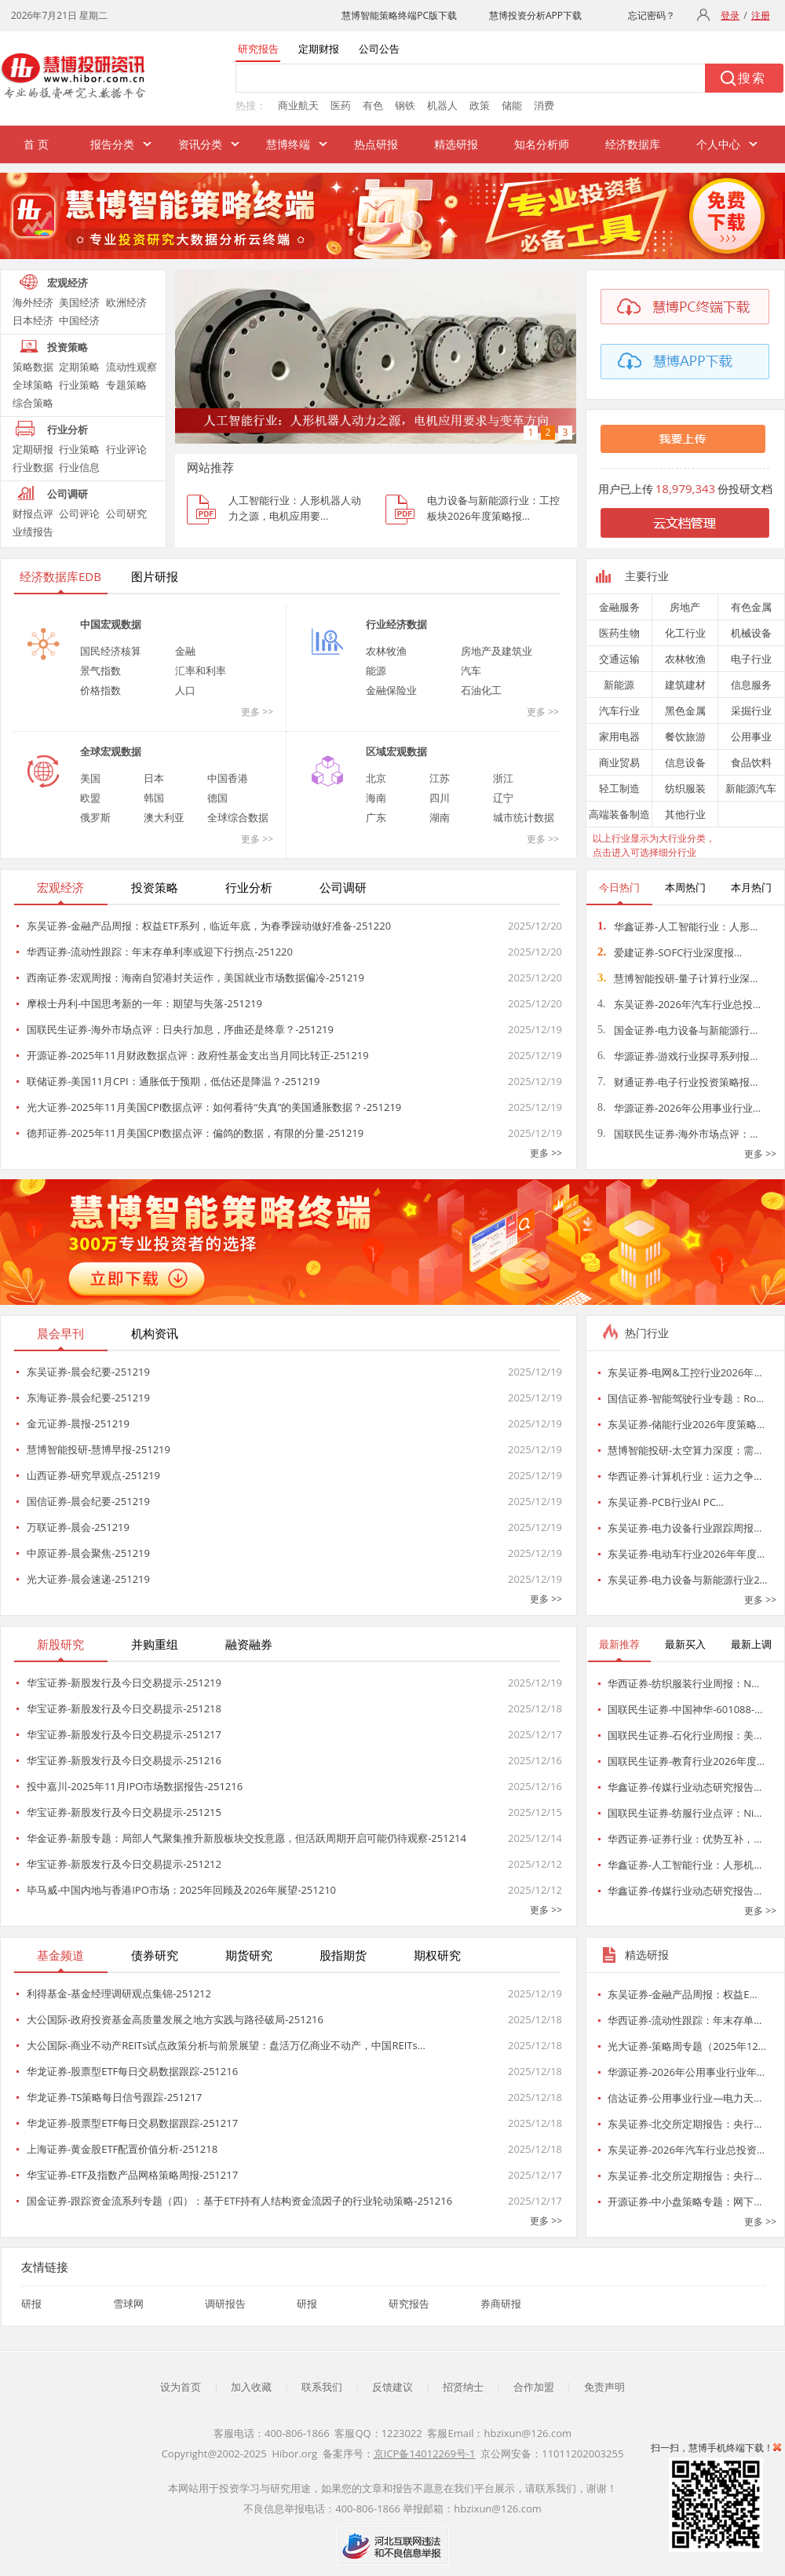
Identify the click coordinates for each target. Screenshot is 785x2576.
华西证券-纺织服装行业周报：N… (683, 1683)
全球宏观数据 (110, 751)
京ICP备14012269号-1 (425, 2453)
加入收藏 (251, 2387)
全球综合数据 (237, 817)
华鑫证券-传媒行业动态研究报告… (684, 1787)
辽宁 (503, 798)
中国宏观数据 (110, 624)
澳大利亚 (164, 817)
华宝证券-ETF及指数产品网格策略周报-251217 (132, 2175)
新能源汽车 (750, 788)
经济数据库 (632, 144)
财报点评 (33, 513)
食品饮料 (751, 762)
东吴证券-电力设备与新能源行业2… (688, 1580)
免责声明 (604, 2387)
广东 (376, 817)
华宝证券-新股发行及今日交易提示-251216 (124, 1760)
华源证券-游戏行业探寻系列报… (677, 1056)
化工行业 (685, 633)
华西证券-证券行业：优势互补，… (684, 1839)
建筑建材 (685, 685)
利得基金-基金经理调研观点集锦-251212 (119, 1993)
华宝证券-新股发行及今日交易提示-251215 (124, 1812)
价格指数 (100, 690)
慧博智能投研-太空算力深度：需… (684, 1450)
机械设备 (751, 633)
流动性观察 (131, 367)
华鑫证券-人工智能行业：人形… (677, 926)
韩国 (154, 798)
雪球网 (128, 2303)
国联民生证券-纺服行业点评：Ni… (684, 1813)
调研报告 (225, 2303)
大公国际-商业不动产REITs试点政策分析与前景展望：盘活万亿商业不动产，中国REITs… (226, 2045)
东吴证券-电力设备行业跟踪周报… (684, 1528)
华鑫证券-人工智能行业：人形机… (684, 1865)
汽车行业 (619, 710)
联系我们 (321, 2387)
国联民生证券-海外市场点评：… (677, 1133)
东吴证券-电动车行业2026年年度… (686, 1554)
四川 (439, 798)
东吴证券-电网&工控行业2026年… (685, 1372)
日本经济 (33, 320)
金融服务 (619, 607)
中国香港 (227, 778)
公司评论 (79, 513)
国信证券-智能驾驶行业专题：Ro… (686, 1398)
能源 (376, 670)
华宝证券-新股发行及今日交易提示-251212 (124, 1864)
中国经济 (79, 320)
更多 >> (257, 711)
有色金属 (751, 607)
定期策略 (79, 367)
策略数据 (33, 367)
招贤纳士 (463, 2387)
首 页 (36, 144)
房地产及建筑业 (496, 651)
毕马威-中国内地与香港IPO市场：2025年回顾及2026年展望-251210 (181, 1890)
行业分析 (67, 429)
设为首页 (180, 2387)
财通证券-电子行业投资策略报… (677, 1081)
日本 (154, 778)
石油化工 (481, 690)
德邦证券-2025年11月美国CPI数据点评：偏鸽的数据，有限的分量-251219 (195, 1133)
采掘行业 (751, 710)
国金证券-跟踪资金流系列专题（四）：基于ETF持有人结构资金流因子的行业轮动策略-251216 (239, 2201)
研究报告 (409, 2303)
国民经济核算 (110, 651)
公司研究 (126, 513)
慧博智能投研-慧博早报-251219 (98, 1449)
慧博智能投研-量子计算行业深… (677, 978)
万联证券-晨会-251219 (78, 1527)
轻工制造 (619, 788)
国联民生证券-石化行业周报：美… (684, 1735)
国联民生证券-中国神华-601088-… (685, 1709)
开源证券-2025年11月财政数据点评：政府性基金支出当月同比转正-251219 (198, 1055)
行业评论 (126, 449)
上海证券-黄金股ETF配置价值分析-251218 (122, 2149)
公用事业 (751, 736)
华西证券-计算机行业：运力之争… (684, 1476)
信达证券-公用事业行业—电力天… (684, 2098)
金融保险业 (391, 690)
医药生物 (619, 633)
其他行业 (685, 814)
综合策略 (33, 403)
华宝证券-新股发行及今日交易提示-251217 (124, 1734)
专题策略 (126, 385)
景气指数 (100, 670)
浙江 (503, 778)
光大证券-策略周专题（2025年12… (687, 2046)
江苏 (439, 778)
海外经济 (33, 302)
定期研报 (33, 449)
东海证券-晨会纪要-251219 (88, 1397)
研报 (31, 2303)
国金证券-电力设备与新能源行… (677, 1030)
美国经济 (79, 302)
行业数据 (33, 467)
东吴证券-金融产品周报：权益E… (683, 1994)
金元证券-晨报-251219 (78, 1423)
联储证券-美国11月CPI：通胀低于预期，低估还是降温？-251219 (173, 1081)
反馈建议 (392, 2387)
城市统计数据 (523, 817)
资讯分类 (200, 144)
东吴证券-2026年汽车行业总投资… (686, 2150)
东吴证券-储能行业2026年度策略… (686, 1424)
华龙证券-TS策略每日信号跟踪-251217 (114, 2097)
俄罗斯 (95, 817)
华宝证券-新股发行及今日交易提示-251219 (124, 1682)
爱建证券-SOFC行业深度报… (669, 952)
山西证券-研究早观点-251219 (93, 1475)
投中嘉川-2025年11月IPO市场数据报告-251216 (135, 1786)
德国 (217, 798)
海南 (376, 798)
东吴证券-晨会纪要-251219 (88, 1372)
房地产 (685, 607)
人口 (185, 690)
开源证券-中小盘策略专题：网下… (684, 2201)
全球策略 (33, 385)
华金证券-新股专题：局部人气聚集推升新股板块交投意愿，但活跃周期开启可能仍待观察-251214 (246, 1838)
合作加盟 (533, 2387)
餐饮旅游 (685, 736)
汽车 (471, 670)
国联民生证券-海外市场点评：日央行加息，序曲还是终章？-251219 (180, 1029)
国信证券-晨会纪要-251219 (88, 1501)
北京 (376, 778)
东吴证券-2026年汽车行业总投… (679, 1004)
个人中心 (718, 144)
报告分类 (112, 144)
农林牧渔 (386, 651)
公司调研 (67, 494)
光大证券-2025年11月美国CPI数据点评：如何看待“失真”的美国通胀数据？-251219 (214, 1107)
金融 (185, 651)
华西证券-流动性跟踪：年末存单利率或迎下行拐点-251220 (160, 952)
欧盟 (90, 798)
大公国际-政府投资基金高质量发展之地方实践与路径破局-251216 (175, 2019)
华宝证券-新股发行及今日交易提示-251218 (124, 1708)
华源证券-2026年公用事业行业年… (686, 2072)
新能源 (619, 685)
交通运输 (619, 659)
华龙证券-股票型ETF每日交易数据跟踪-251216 (132, 2071)
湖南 (439, 817)
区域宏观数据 (396, 751)
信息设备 (685, 762)
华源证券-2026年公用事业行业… (679, 1107)
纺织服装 (685, 788)
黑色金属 (685, 710)
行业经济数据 (396, 624)
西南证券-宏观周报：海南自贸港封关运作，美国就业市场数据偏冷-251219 (195, 977)
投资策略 (67, 347)
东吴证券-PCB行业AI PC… (666, 1502)
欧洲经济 (126, 302)
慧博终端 (288, 144)
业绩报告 (33, 531)
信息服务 (751, 685)
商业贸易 (619, 762)
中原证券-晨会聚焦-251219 (88, 1553)
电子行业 (751, 659)
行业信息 (79, 467)
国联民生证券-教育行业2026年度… (686, 1761)
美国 (90, 778)
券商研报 (500, 2303)
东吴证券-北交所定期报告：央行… (684, 2124)
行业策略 (79, 385)
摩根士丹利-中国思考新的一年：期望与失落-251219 (144, 1003)
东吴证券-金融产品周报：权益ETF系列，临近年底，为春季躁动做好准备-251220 (209, 926)
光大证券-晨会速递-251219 (88, 1579)
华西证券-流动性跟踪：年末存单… (684, 2020)
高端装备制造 (619, 814)
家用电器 (619, 736)
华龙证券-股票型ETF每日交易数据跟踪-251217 (132, 2123)
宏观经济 (67, 283)
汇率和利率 (200, 670)
